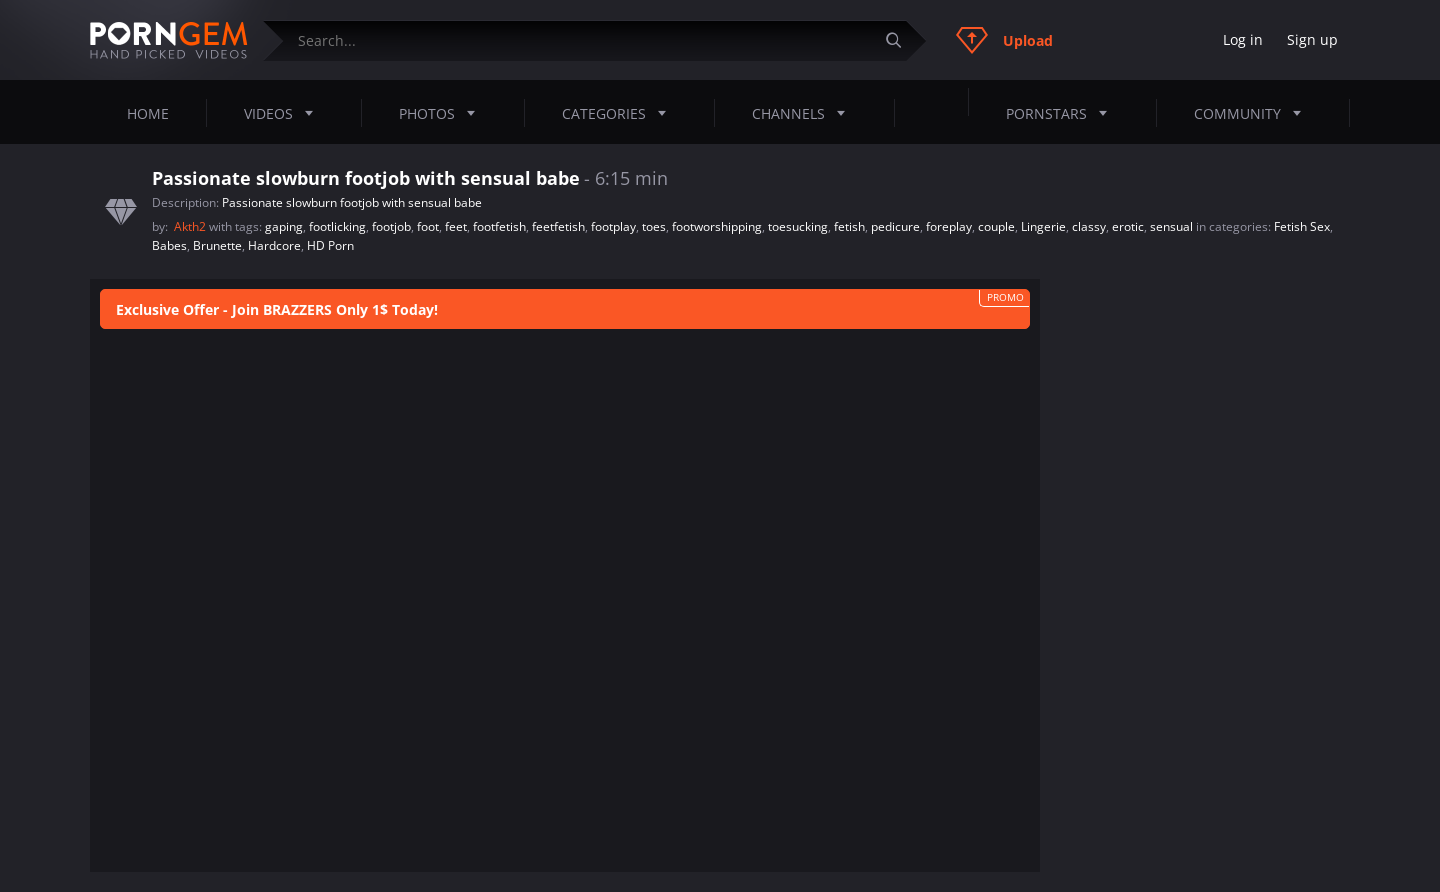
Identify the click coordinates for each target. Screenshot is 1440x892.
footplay (613, 226)
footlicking (337, 226)
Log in (1243, 39)
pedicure (895, 226)
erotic (1128, 226)
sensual (1171, 226)
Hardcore (274, 245)
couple (996, 226)
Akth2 (191, 226)
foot (428, 226)
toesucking (798, 226)
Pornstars (1062, 113)
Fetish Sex (1302, 226)
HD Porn (330, 245)
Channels (804, 113)
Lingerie (1043, 226)
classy (1089, 226)
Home (148, 113)
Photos (443, 113)
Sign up (1312, 39)
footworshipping (717, 226)
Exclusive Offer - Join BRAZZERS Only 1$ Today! (277, 309)
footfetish (499, 226)
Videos (284, 113)
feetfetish (558, 226)
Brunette (217, 245)
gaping (284, 226)
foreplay (949, 226)
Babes (169, 245)
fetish (849, 226)
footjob (391, 226)
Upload (1004, 40)
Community (1253, 113)
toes (654, 226)
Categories (620, 113)
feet (456, 226)
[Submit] (901, 40)
